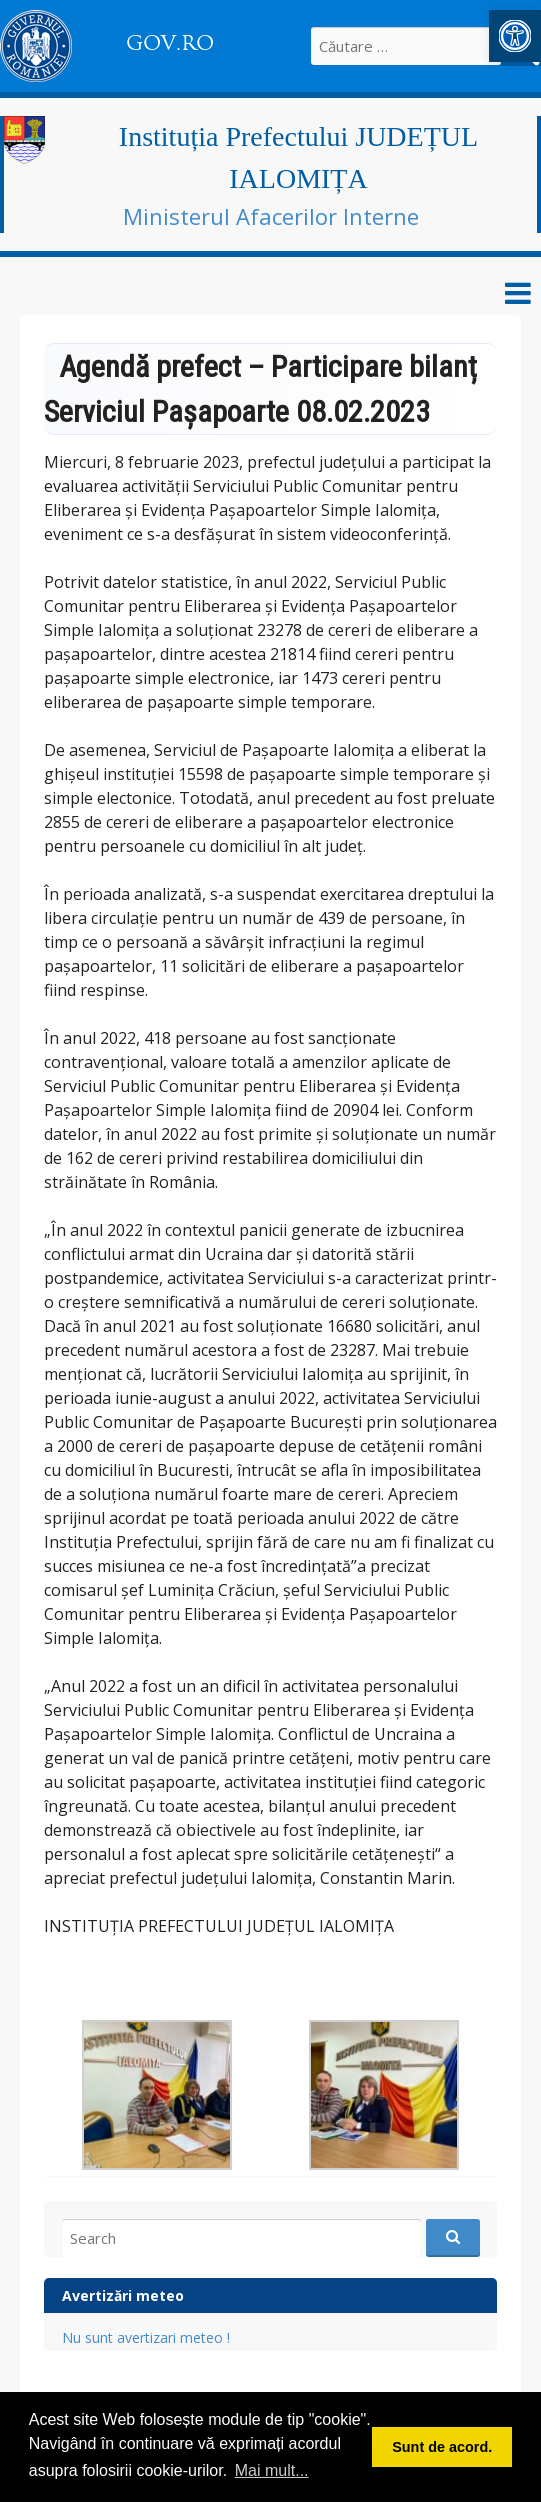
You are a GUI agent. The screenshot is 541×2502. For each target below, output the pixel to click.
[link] (515, 36)
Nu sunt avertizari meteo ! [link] (146, 2337)
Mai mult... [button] (272, 2470)
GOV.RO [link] (170, 43)
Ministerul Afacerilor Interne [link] (271, 216)
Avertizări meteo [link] (123, 2295)
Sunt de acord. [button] (442, 2447)
